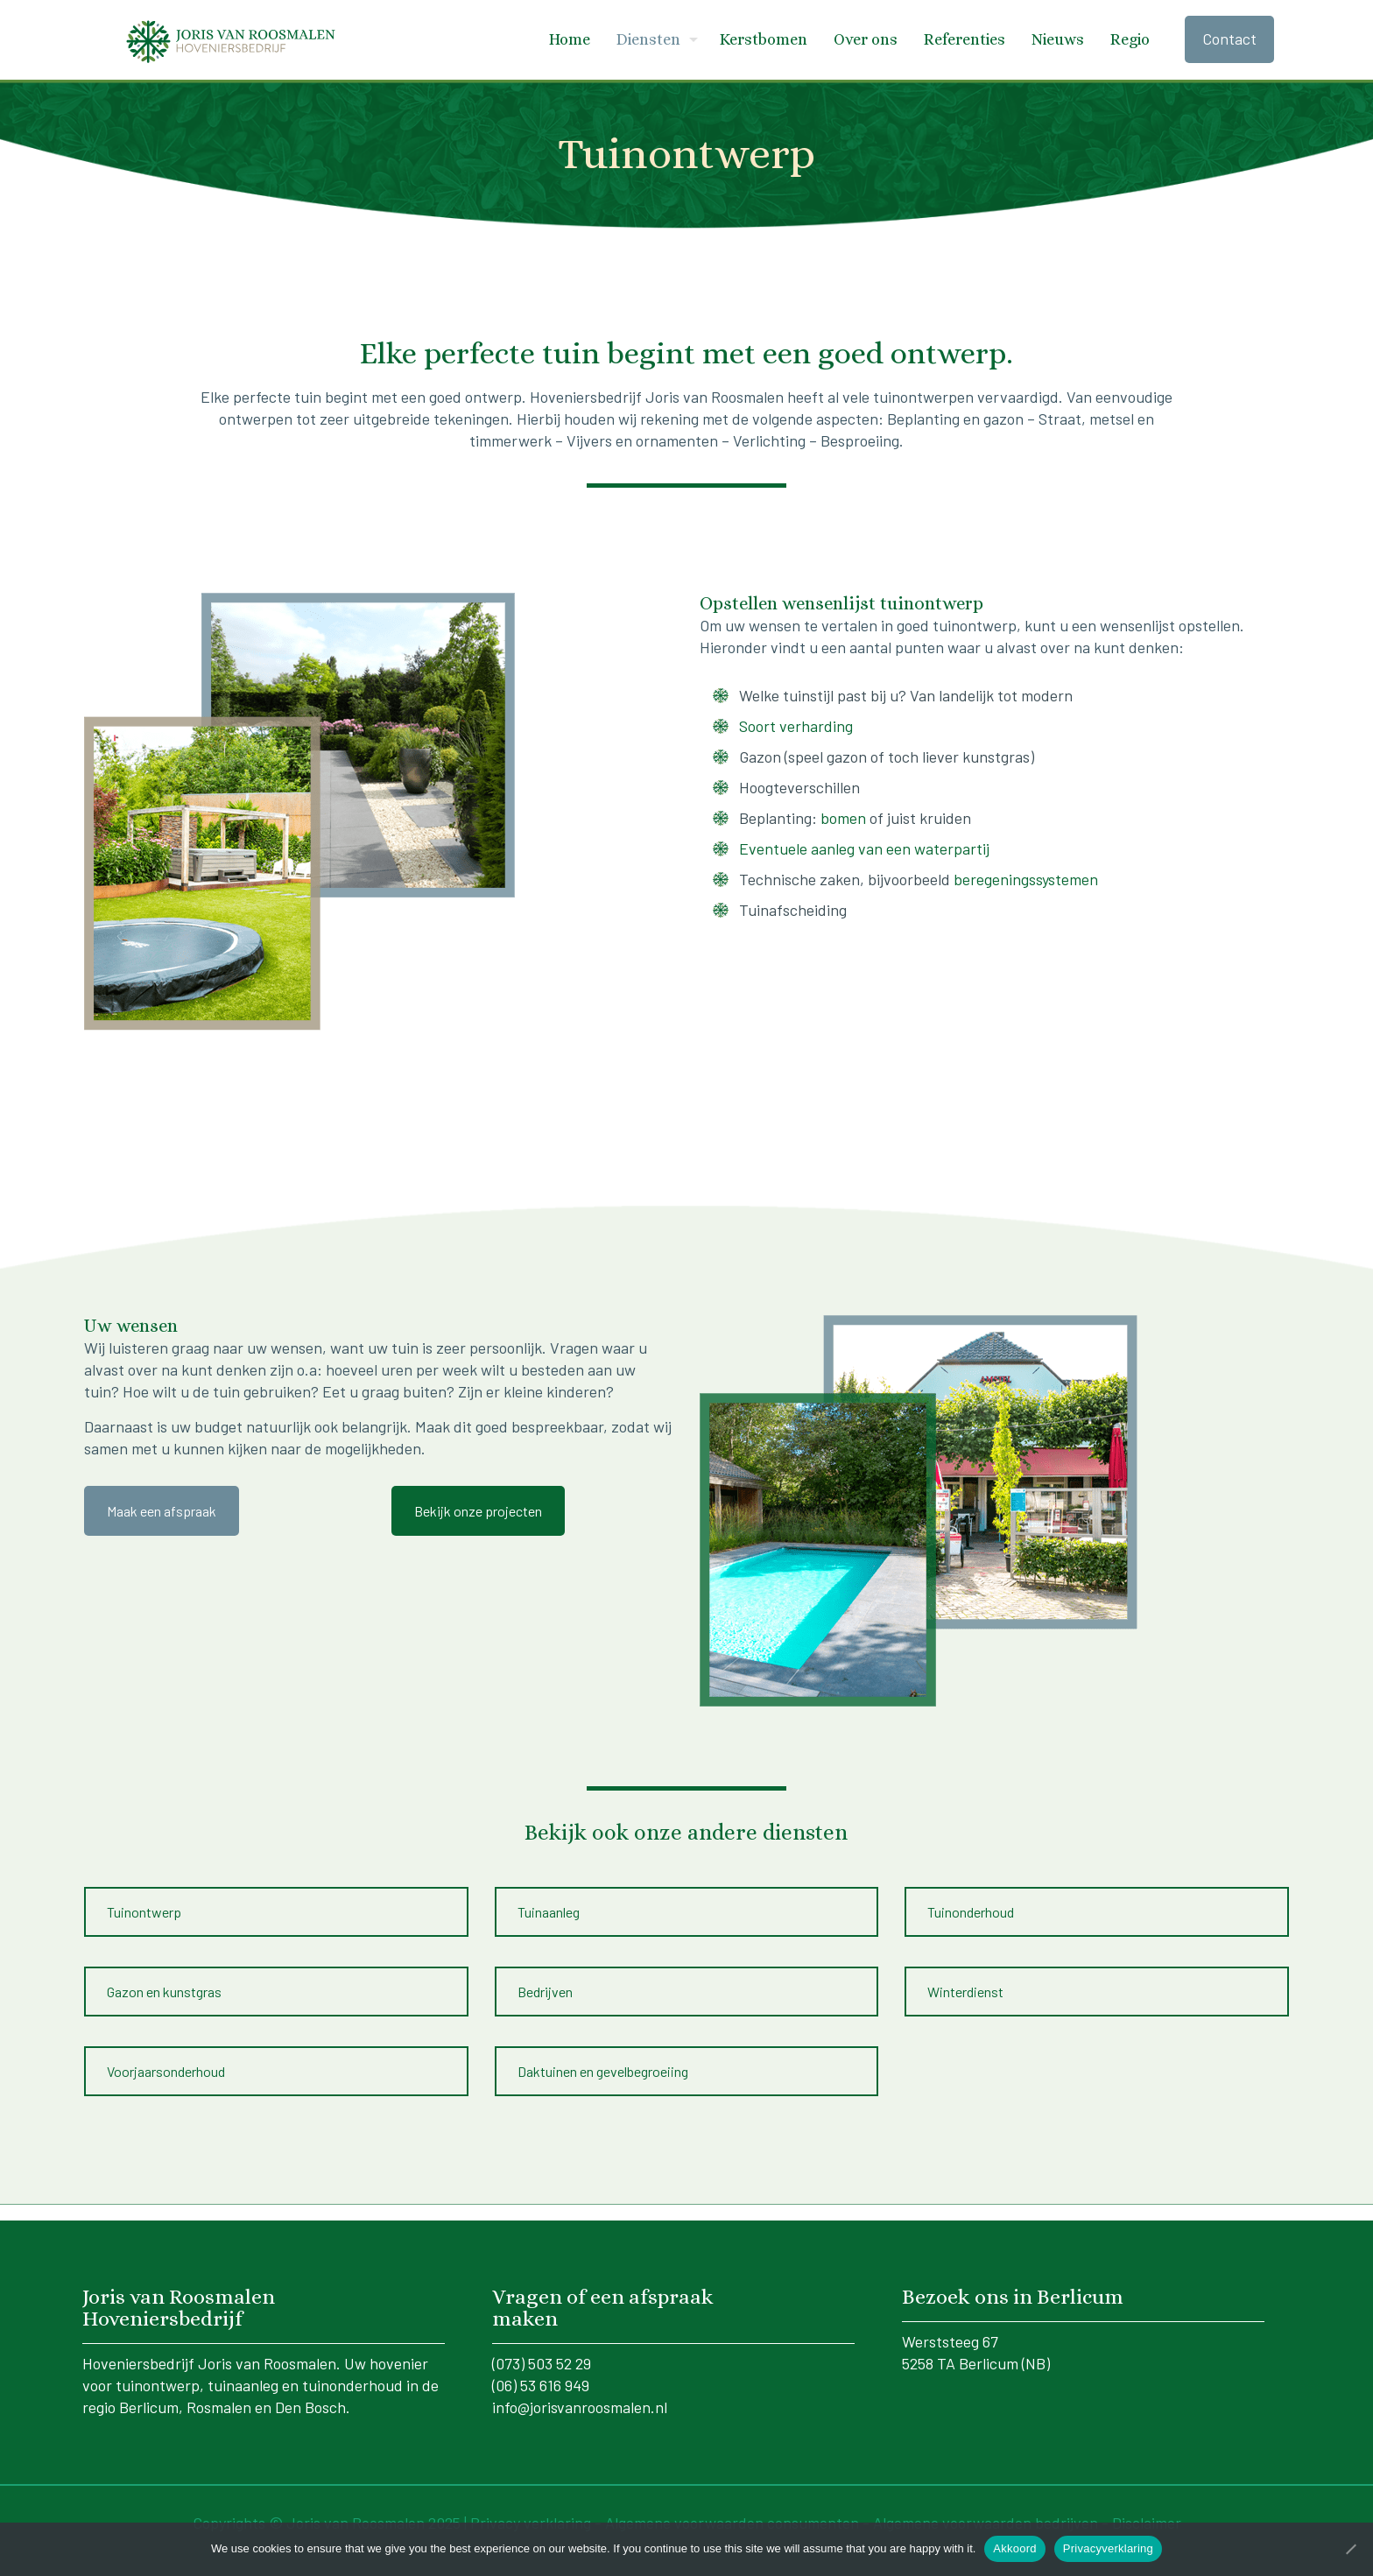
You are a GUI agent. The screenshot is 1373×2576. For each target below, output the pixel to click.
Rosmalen (219, 2396)
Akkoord (1014, 2548)
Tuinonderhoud (970, 1912)
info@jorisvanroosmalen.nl (579, 2396)
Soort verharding (796, 725)
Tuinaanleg (549, 1912)
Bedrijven (545, 1988)
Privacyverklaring (1108, 2548)
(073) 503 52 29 (541, 2352)
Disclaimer (1146, 2512)
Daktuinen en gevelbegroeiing (603, 2064)
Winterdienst (965, 1988)
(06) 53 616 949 (540, 2374)
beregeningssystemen (1026, 879)
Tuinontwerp (144, 1912)
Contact (1229, 38)
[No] (1351, 2549)
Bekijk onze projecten (478, 1511)
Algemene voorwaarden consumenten (734, 2512)
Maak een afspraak (161, 1511)
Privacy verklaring (530, 2512)
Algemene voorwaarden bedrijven (987, 2512)
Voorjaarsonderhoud (166, 2064)
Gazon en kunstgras (164, 1988)
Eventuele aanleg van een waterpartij (864, 848)
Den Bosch (310, 2396)
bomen (843, 817)
